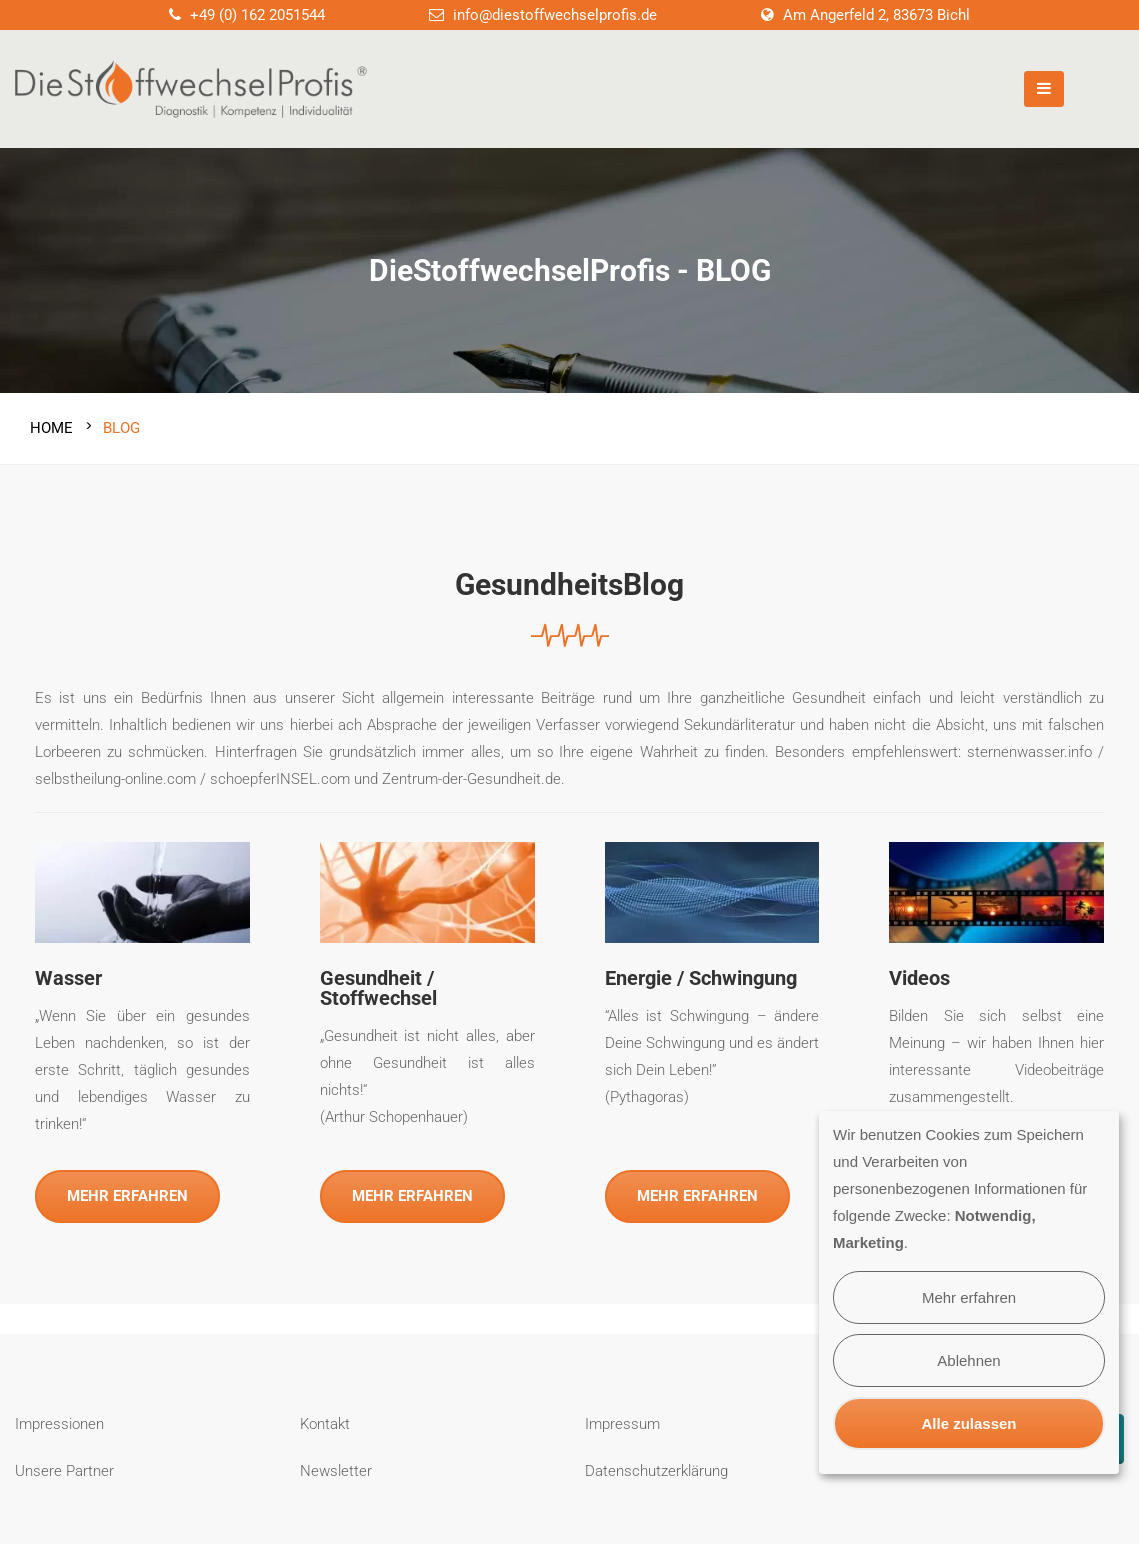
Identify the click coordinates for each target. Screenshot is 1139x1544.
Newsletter (336, 1462)
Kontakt (325, 1416)
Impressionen (59, 1416)
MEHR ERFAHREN (127, 1187)
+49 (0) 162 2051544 (257, 15)
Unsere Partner (64, 1462)
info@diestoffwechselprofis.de (555, 15)
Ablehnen (968, 1360)
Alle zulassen (968, 1423)
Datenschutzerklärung (656, 1462)
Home (51, 420)
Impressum (622, 1416)
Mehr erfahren (969, 1297)
